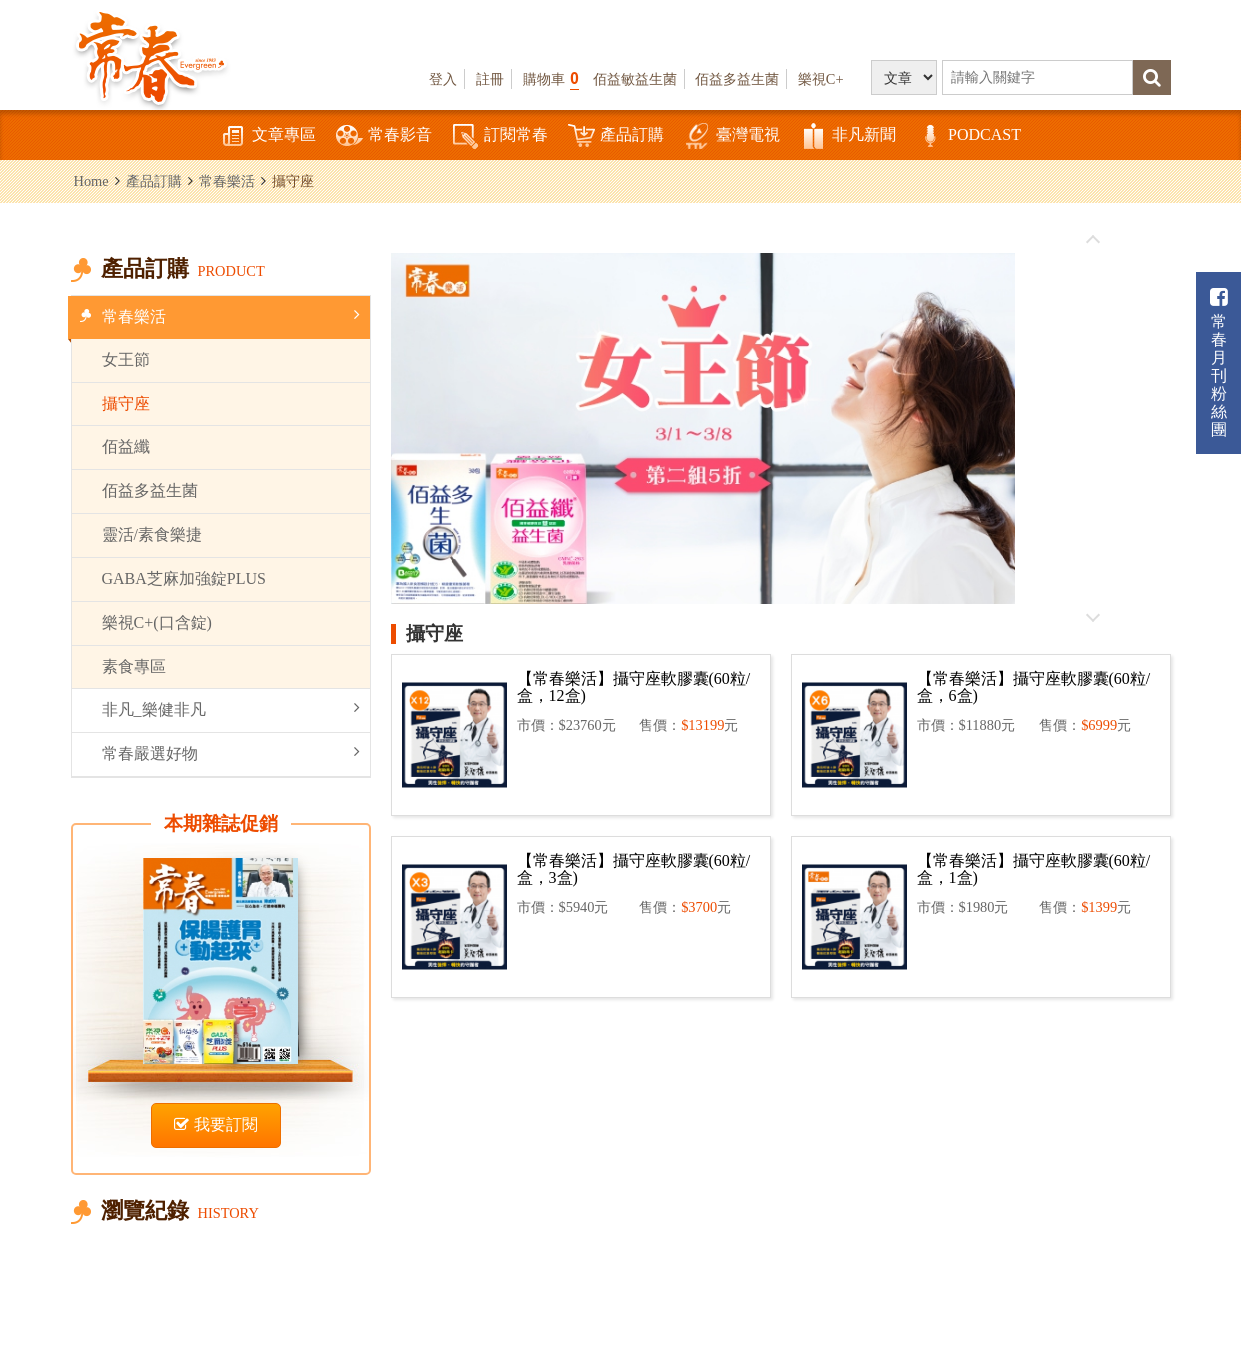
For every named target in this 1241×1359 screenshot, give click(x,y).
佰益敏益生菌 (635, 79)
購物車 (551, 78)
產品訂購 (616, 136)
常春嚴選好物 (231, 752)
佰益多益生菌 (737, 79)
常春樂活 (227, 181)
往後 (1093, 617)
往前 (1093, 240)
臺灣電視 (732, 136)
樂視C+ (821, 79)
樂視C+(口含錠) (157, 622)
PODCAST (968, 136)
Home (91, 181)
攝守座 (126, 403)
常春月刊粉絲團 (1219, 362)
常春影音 (384, 136)
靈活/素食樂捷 (152, 534)
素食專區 (134, 666)
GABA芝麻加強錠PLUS (184, 578)
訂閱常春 (500, 136)
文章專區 (268, 136)
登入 (443, 79)
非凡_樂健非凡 (231, 708)
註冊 (490, 79)
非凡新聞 (848, 136)
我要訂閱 (216, 1124)
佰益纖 (126, 446)
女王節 (126, 359)
